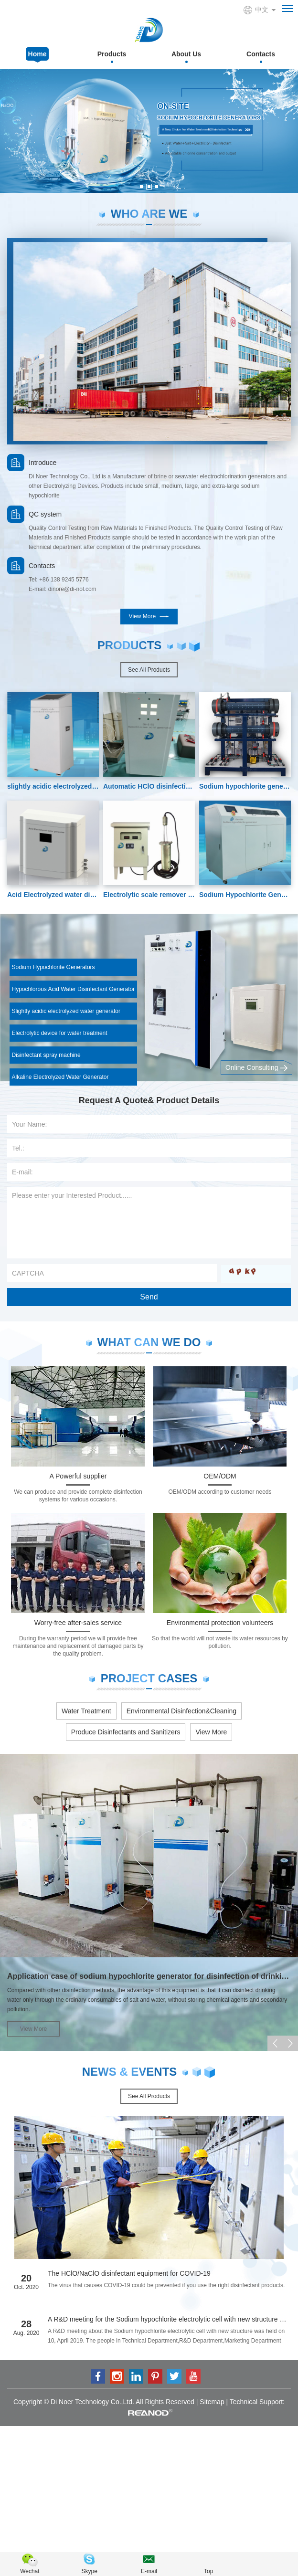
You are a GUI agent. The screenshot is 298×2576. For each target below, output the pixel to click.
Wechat (29, 2571)
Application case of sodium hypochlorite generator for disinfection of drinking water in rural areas (149, 1976)
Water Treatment (86, 1711)
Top (208, 2571)
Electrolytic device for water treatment (59, 1033)
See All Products (149, 669)
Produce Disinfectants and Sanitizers (126, 1732)
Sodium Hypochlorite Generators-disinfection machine (245, 894)
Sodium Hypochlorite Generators (53, 967)
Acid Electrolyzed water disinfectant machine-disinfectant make (53, 894)
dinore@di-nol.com (72, 589)
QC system (45, 514)
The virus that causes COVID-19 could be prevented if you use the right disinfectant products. (166, 2285)
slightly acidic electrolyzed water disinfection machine (53, 786)
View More (149, 617)
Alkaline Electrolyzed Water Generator (60, 1077)
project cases (149, 1678)
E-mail (149, 2571)
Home (37, 54)
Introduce (42, 462)
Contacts (260, 54)
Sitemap (212, 2402)
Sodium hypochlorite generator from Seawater (245, 786)
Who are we (149, 213)
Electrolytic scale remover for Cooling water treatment (149, 894)
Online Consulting (256, 1068)
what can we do (149, 1342)
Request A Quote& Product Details (149, 1100)
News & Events (129, 2071)
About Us (186, 54)
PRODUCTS (129, 645)
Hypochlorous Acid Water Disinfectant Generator (73, 989)
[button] (141, 186)
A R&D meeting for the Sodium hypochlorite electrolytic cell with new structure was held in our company (169, 2319)
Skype (89, 2571)
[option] (149, 131)
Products (112, 54)
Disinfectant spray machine (46, 1055)
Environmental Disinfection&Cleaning (181, 1711)
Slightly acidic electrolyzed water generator (66, 1011)
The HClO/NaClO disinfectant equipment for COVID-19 (129, 2273)
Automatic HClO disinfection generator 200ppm (149, 786)
